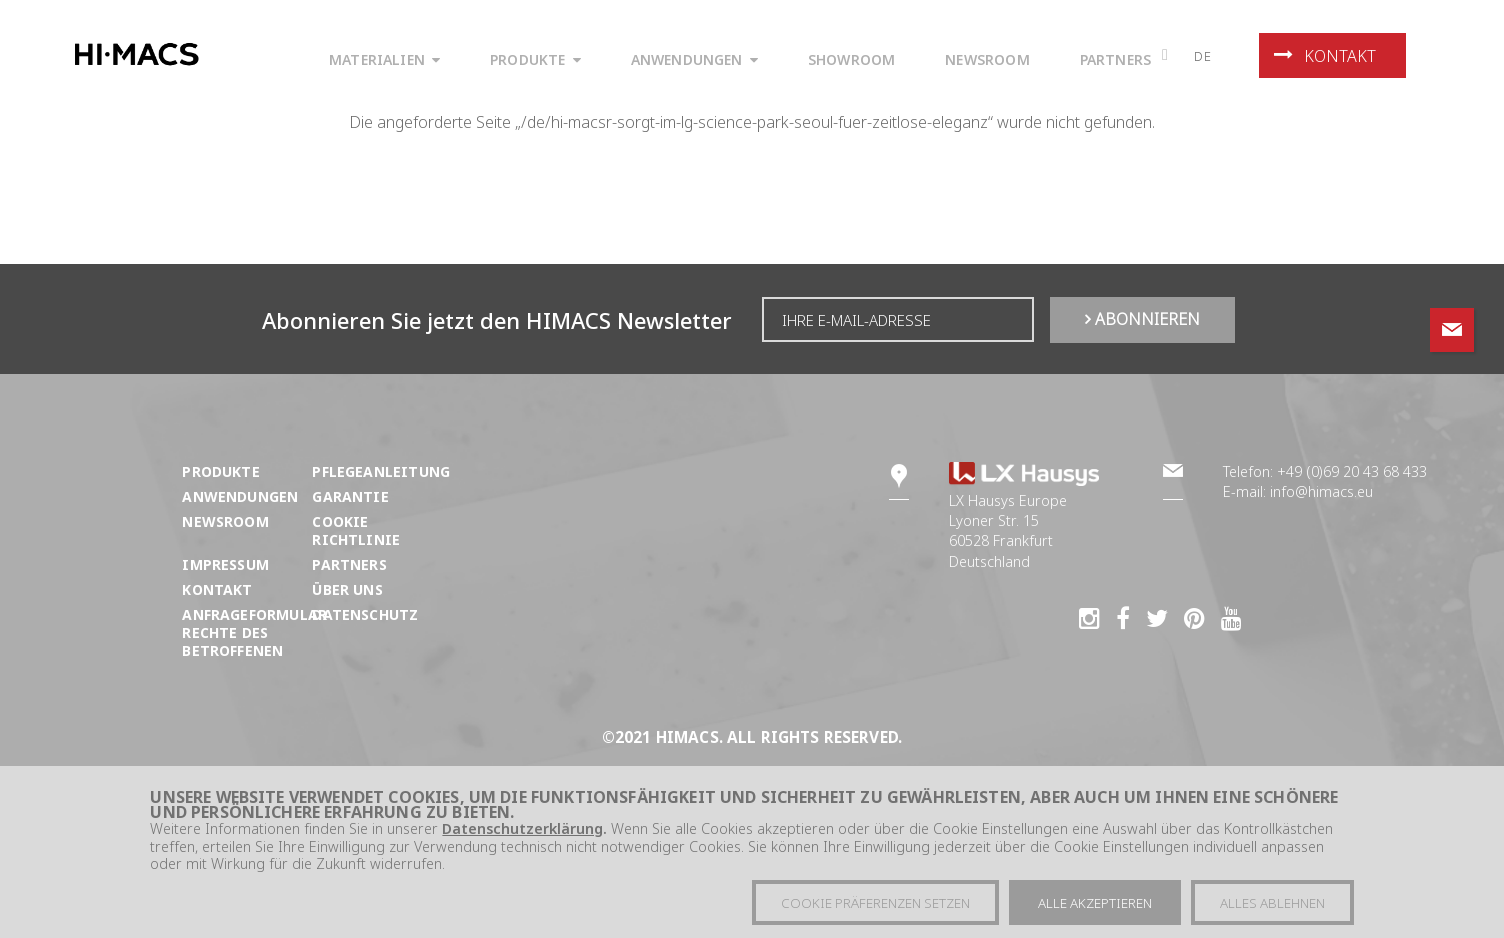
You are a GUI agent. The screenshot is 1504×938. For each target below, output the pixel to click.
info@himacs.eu (1321, 491)
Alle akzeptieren (1095, 907)
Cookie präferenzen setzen (875, 907)
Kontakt (1325, 56)
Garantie (350, 496)
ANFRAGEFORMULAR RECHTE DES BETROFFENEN (254, 632)
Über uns (347, 589)
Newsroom (225, 521)
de (1203, 56)
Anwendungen (240, 496)
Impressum (225, 564)
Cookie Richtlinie (356, 530)
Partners (349, 564)
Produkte (220, 471)
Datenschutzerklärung (522, 832)
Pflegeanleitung (381, 471)
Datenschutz (365, 614)
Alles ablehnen (1272, 907)
